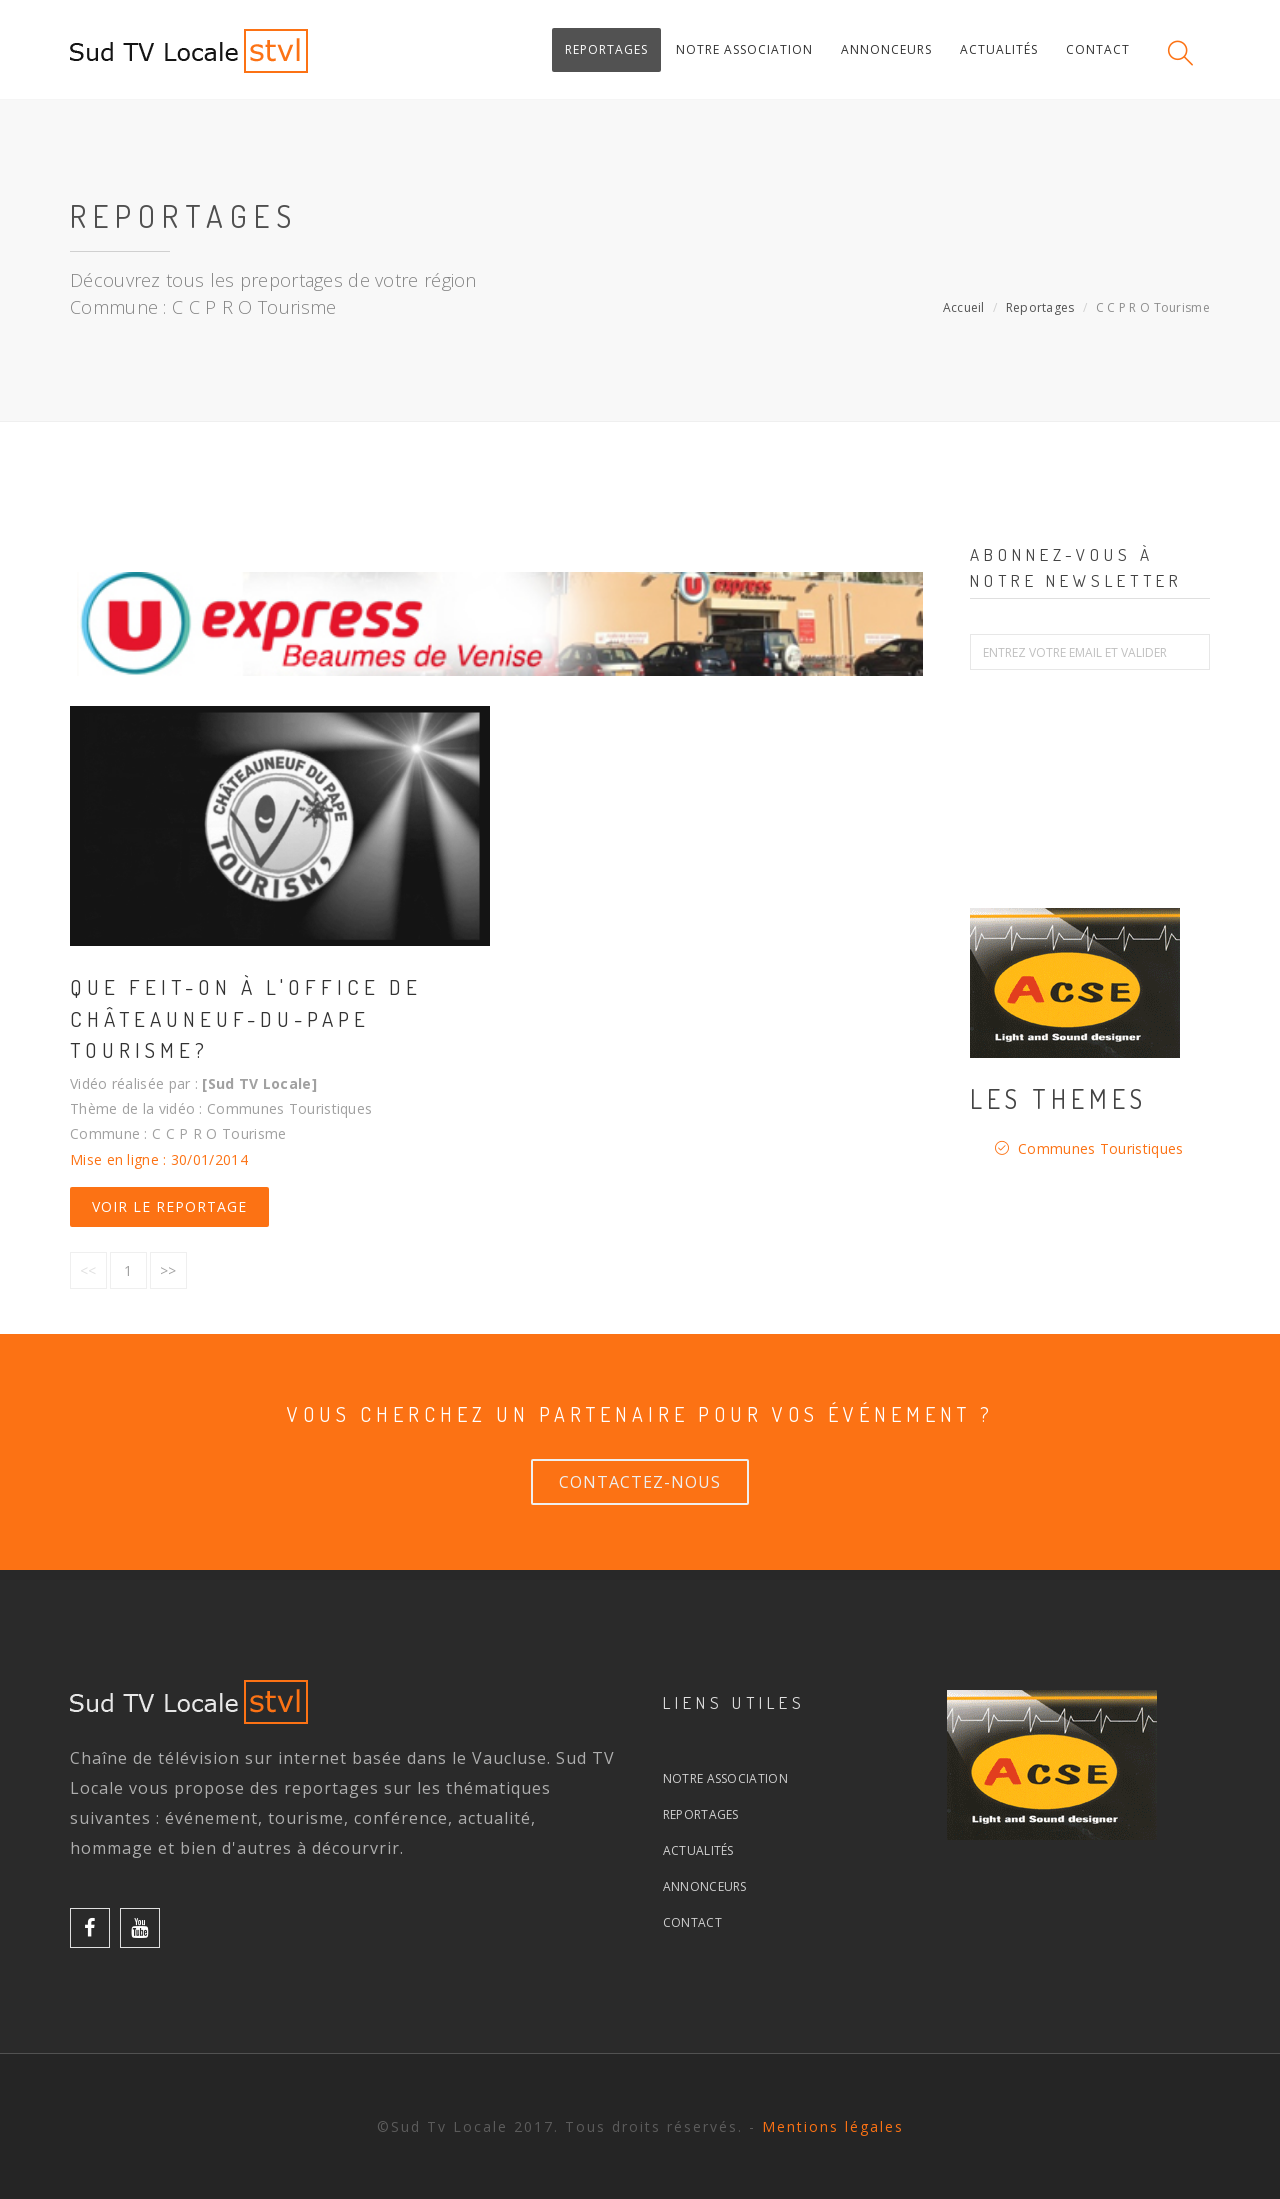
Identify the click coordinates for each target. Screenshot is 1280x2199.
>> (168, 1270)
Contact (692, 1922)
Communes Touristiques (1100, 1148)
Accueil (964, 307)
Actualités (698, 1850)
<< (88, 1270)
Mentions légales (833, 2126)
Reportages (1040, 307)
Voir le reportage (169, 1206)
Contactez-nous (640, 1482)
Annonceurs (705, 1886)
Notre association (725, 1778)
